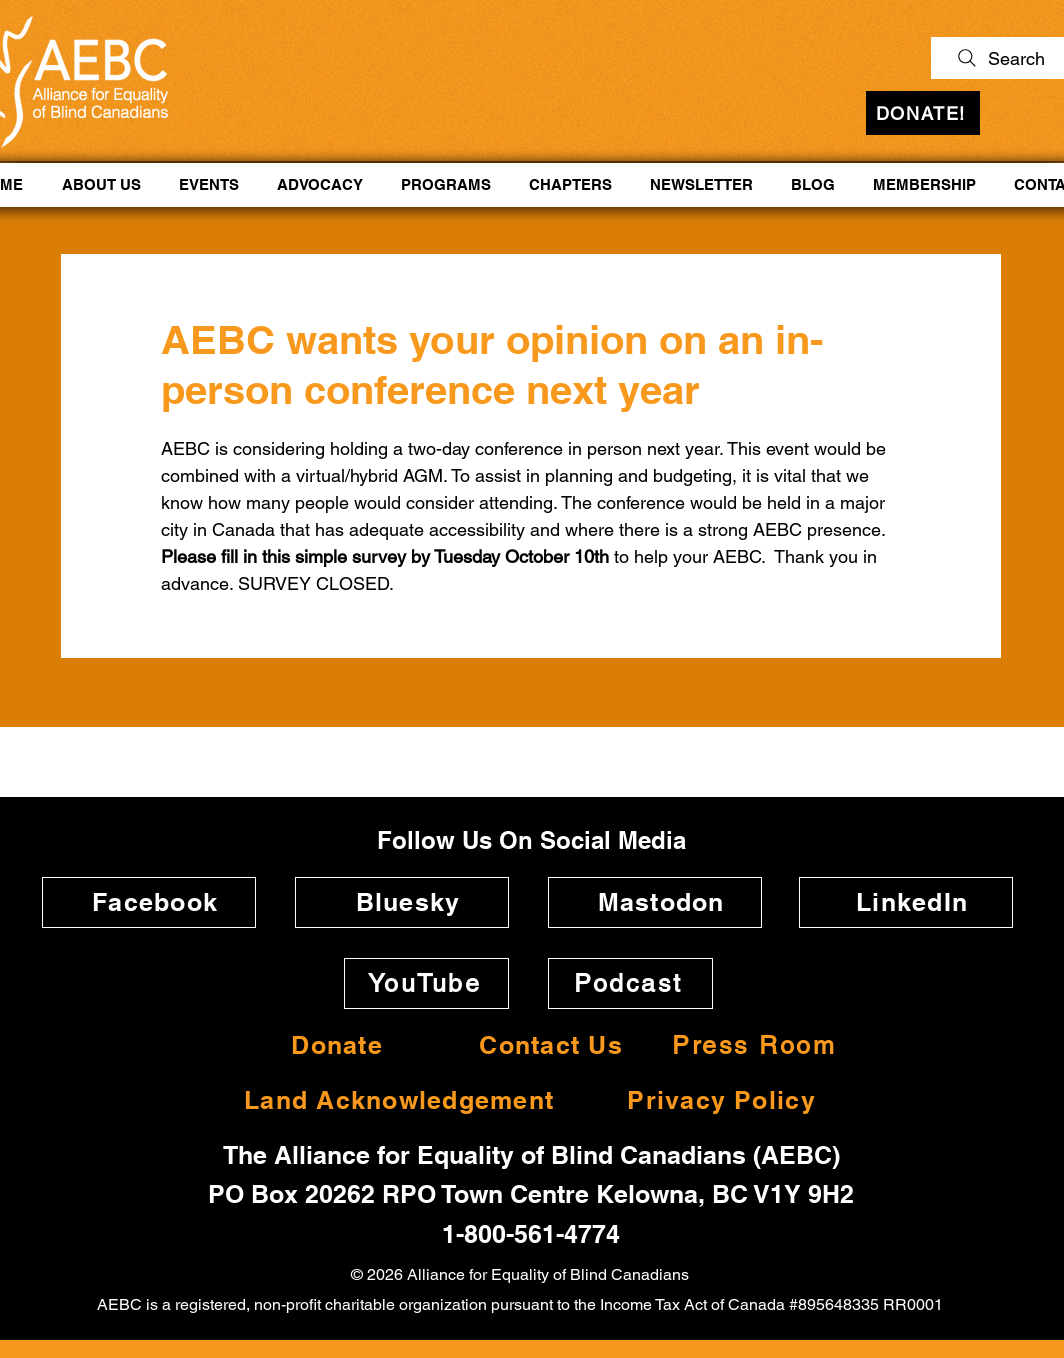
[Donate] (331, 1045)
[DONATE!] (923, 113)
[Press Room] (756, 1045)
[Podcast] (630, 983)
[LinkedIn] (906, 902)
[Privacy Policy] (715, 1100)
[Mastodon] (655, 902)
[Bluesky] (402, 902)
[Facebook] (149, 902)
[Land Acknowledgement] (393, 1100)
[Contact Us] (545, 1045)
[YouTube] (426, 983)
